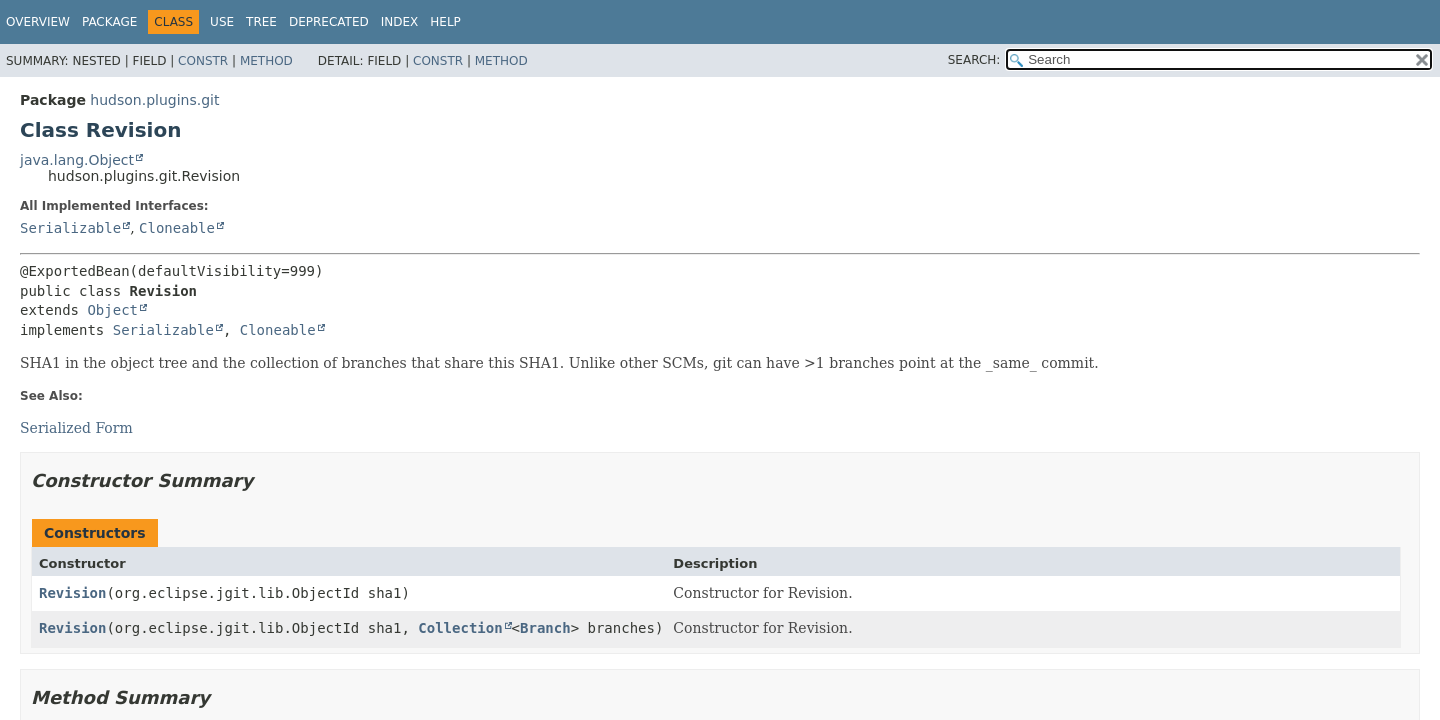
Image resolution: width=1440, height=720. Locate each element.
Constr (203, 61)
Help (445, 22)
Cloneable (177, 228)
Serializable (70, 228)
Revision (72, 593)
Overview (38, 22)
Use (222, 22)
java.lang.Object (77, 160)
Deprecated (329, 22)
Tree (261, 22)
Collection (460, 628)
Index (400, 22)
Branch (545, 628)
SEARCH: (974, 60)
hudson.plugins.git (154, 100)
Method (266, 61)
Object (112, 310)
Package (109, 22)
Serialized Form (76, 428)
